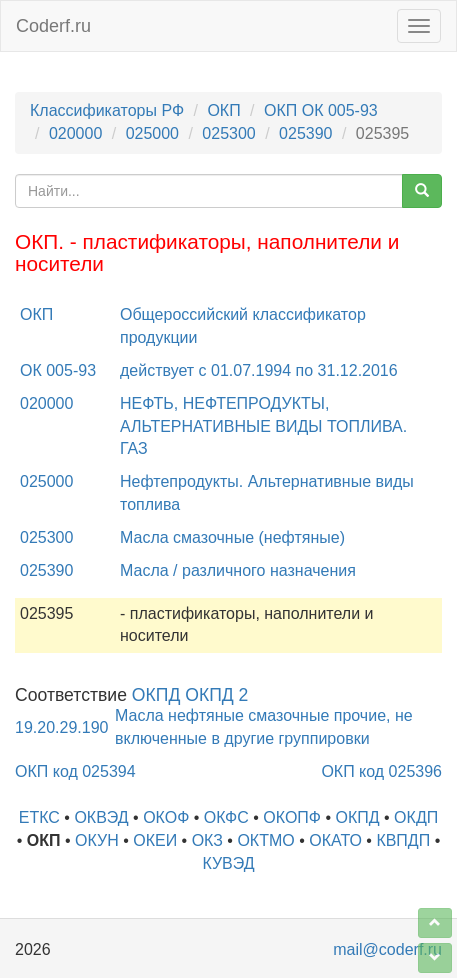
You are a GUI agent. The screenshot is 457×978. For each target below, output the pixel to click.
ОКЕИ (155, 840)
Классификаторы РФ (107, 110)
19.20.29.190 (61, 727)
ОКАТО (335, 840)
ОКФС (226, 817)
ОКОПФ (292, 817)
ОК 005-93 (58, 370)
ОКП (223, 110)
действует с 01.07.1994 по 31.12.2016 (259, 370)
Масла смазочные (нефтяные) (232, 537)
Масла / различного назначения (238, 570)
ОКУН (97, 840)
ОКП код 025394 (75, 771)
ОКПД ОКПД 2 (190, 695)
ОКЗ (207, 840)
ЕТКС (39, 817)
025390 (305, 133)
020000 (75, 133)
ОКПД (358, 817)
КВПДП (403, 840)
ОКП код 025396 (381, 771)
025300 (228, 133)
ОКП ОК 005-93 (321, 110)
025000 (152, 133)
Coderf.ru (53, 26)
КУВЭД (228, 863)
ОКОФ (166, 817)
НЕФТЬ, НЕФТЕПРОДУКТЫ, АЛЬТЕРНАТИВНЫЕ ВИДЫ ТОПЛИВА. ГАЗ (263, 426)
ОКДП (416, 817)
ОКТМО (265, 840)
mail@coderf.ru (387, 949)
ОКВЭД (101, 817)
